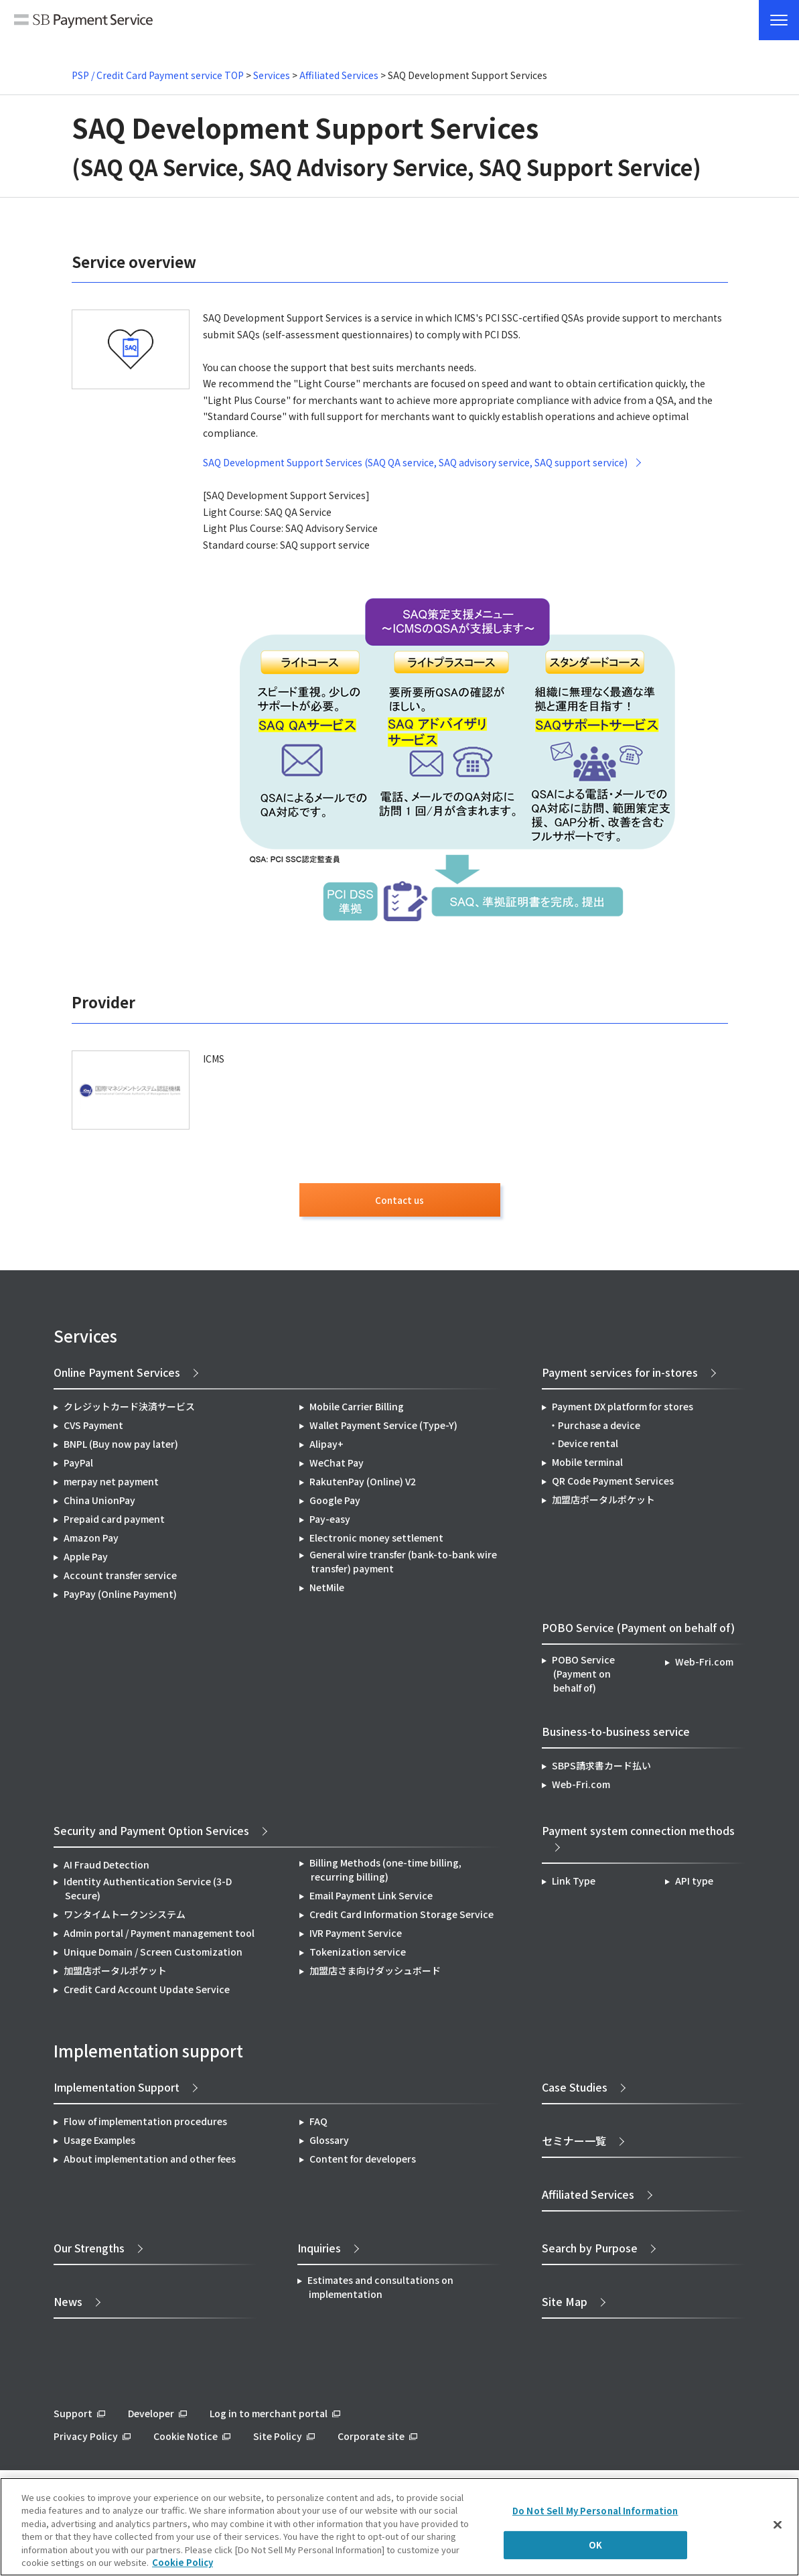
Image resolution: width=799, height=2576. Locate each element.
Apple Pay (86, 1560)
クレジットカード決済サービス (129, 1410)
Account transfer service (120, 1579)
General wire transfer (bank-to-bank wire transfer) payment (403, 1565)
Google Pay (334, 1504)
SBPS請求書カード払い (601, 1769)
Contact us (399, 1202)
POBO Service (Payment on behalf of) (583, 1677)
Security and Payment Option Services (151, 1834)
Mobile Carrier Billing (356, 1410)
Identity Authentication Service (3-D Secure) (148, 1892)
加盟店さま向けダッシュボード (375, 1974)
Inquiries (319, 2252)
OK (595, 2544)
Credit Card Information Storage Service (401, 1918)
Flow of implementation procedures (145, 2125)
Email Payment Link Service (371, 1899)
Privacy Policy (86, 2440)
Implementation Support (116, 2091)
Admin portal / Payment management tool (159, 1937)
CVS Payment (93, 1429)
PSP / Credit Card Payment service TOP (158, 75)
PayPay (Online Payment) (120, 1598)
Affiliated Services (338, 75)
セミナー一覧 (574, 2145)
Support (73, 2417)
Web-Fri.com (704, 1665)
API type (694, 1884)
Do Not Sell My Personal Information (595, 2510)
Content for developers (362, 2162)
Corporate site (371, 2440)
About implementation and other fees (150, 2162)
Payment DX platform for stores (622, 1410)
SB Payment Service (83, 21)
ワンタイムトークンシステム (125, 1918)
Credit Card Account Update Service (147, 1993)
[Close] (777, 2525)
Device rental (588, 1447)
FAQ (318, 2125)
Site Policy (277, 2440)
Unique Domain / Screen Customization (153, 1955)
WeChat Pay (336, 1466)
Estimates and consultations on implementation (380, 2291)
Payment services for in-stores (620, 1376)
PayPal (78, 1466)
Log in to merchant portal (269, 2417)
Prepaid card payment (114, 1523)
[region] (399, 2527)
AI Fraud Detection (106, 1868)
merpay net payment (111, 1485)
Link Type (573, 1884)
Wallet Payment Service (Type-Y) (383, 1429)
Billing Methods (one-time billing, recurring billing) (385, 1873)
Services (271, 75)
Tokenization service (357, 1955)
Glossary (329, 2144)
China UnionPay (99, 1504)
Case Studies (574, 2091)
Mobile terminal (587, 1466)
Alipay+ (326, 1447)
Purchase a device (599, 1429)
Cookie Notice (185, 2440)
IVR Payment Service (355, 1937)
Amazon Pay (91, 1541)
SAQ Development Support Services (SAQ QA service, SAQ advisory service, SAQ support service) (415, 462)
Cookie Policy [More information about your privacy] (182, 2562)
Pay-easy (329, 1523)
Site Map (564, 2305)
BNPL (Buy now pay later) (121, 1447)
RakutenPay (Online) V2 (362, 1485)
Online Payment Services (117, 1376)
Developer (151, 2417)
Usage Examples (99, 2144)
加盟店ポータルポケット (115, 1974)
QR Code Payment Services (613, 1484)
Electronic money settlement (376, 1541)
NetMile (326, 1591)
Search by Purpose (590, 2252)
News (68, 2305)
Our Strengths (89, 2252)
